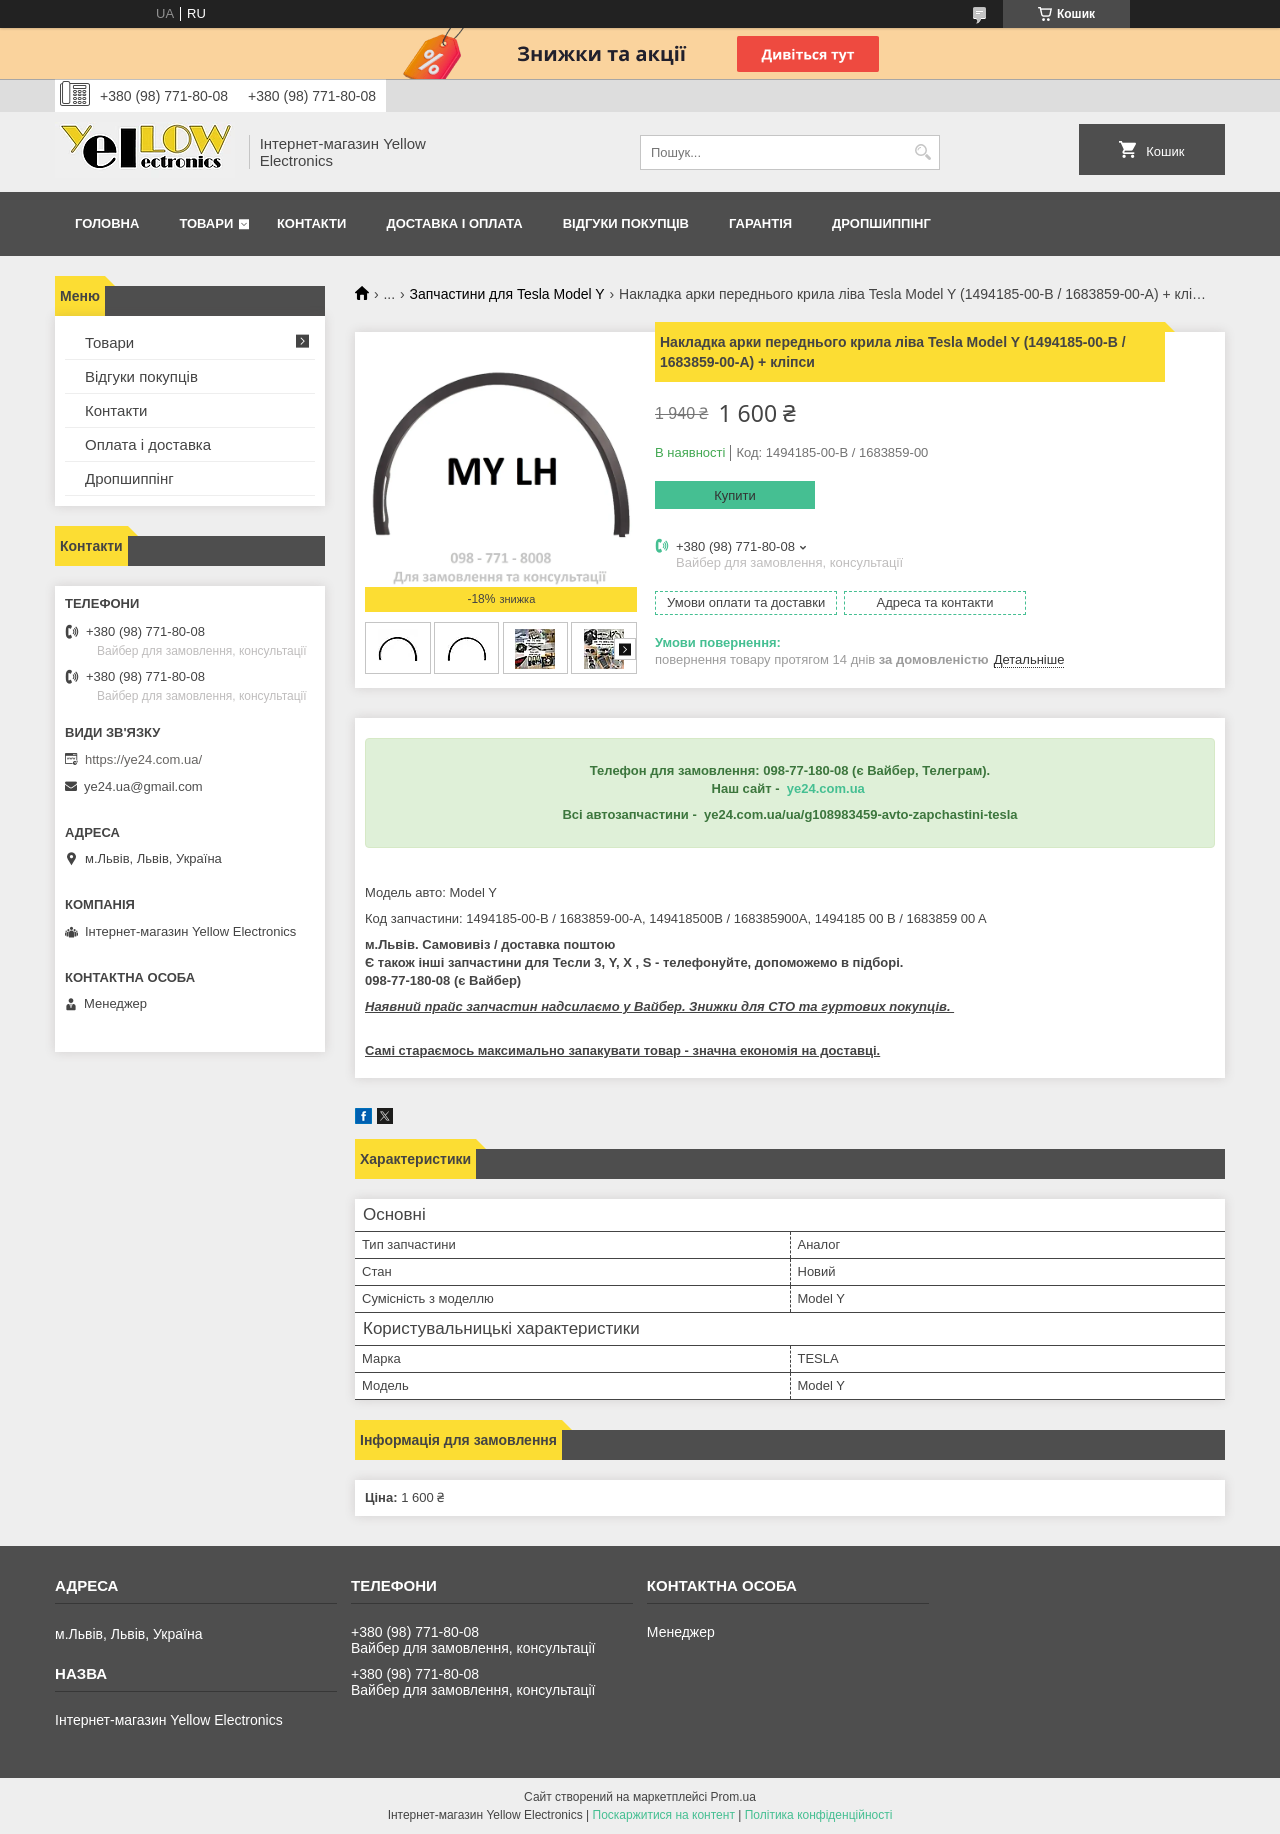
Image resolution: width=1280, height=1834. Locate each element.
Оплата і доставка (148, 444)
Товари (206, 223)
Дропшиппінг (881, 223)
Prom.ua (733, 1797)
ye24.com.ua (826, 788)
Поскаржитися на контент (664, 1815)
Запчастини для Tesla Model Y (507, 294)
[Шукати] (922, 152)
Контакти (312, 223)
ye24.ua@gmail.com (143, 786)
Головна (107, 223)
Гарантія (760, 223)
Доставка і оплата (454, 223)
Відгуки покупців (626, 223)
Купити (735, 495)
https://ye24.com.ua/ (143, 759)
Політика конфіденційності (819, 1815)
